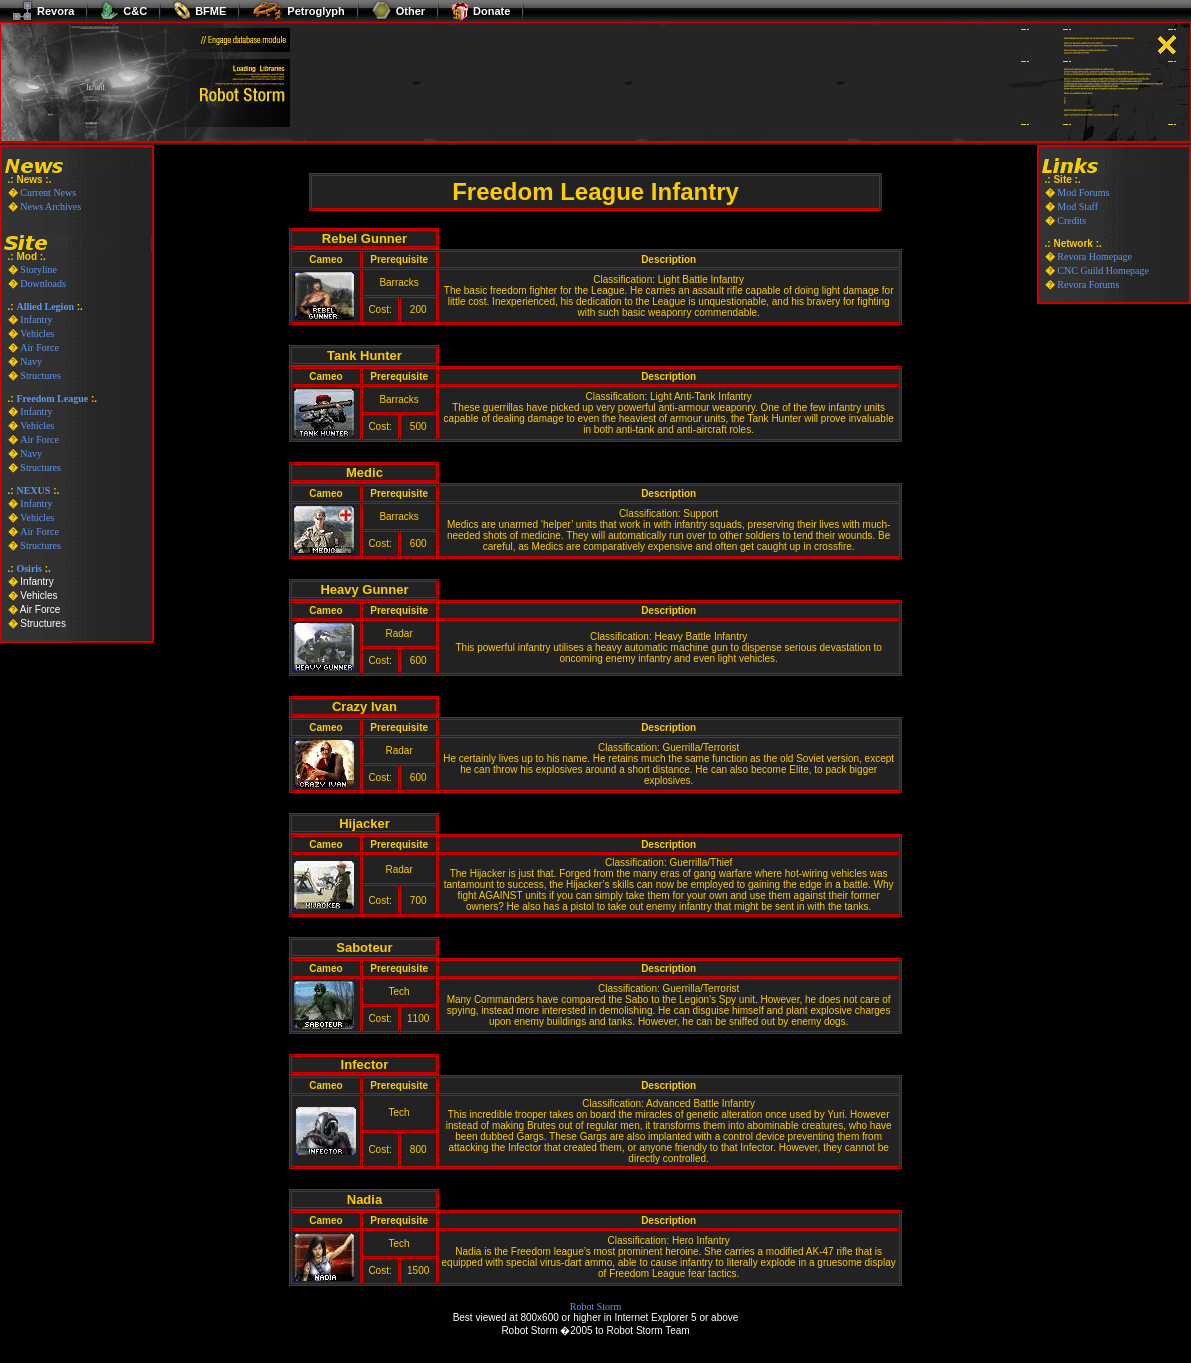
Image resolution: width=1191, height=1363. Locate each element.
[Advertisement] (543, 112)
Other (398, 11)
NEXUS (33, 490)
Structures (40, 375)
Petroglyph (298, 11)
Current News (48, 192)
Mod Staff (1077, 206)
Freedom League (52, 398)
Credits (1071, 220)
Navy (31, 361)
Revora (43, 11)
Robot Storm (595, 1306)
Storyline (38, 269)
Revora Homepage (1094, 256)
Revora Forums (1088, 284)
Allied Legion (45, 306)
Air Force (39, 347)
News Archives (50, 206)
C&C (123, 11)
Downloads (43, 283)
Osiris (29, 568)
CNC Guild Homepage (1103, 270)
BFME (199, 11)
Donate (480, 11)
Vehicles (37, 333)
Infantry (36, 319)
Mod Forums (1083, 192)
